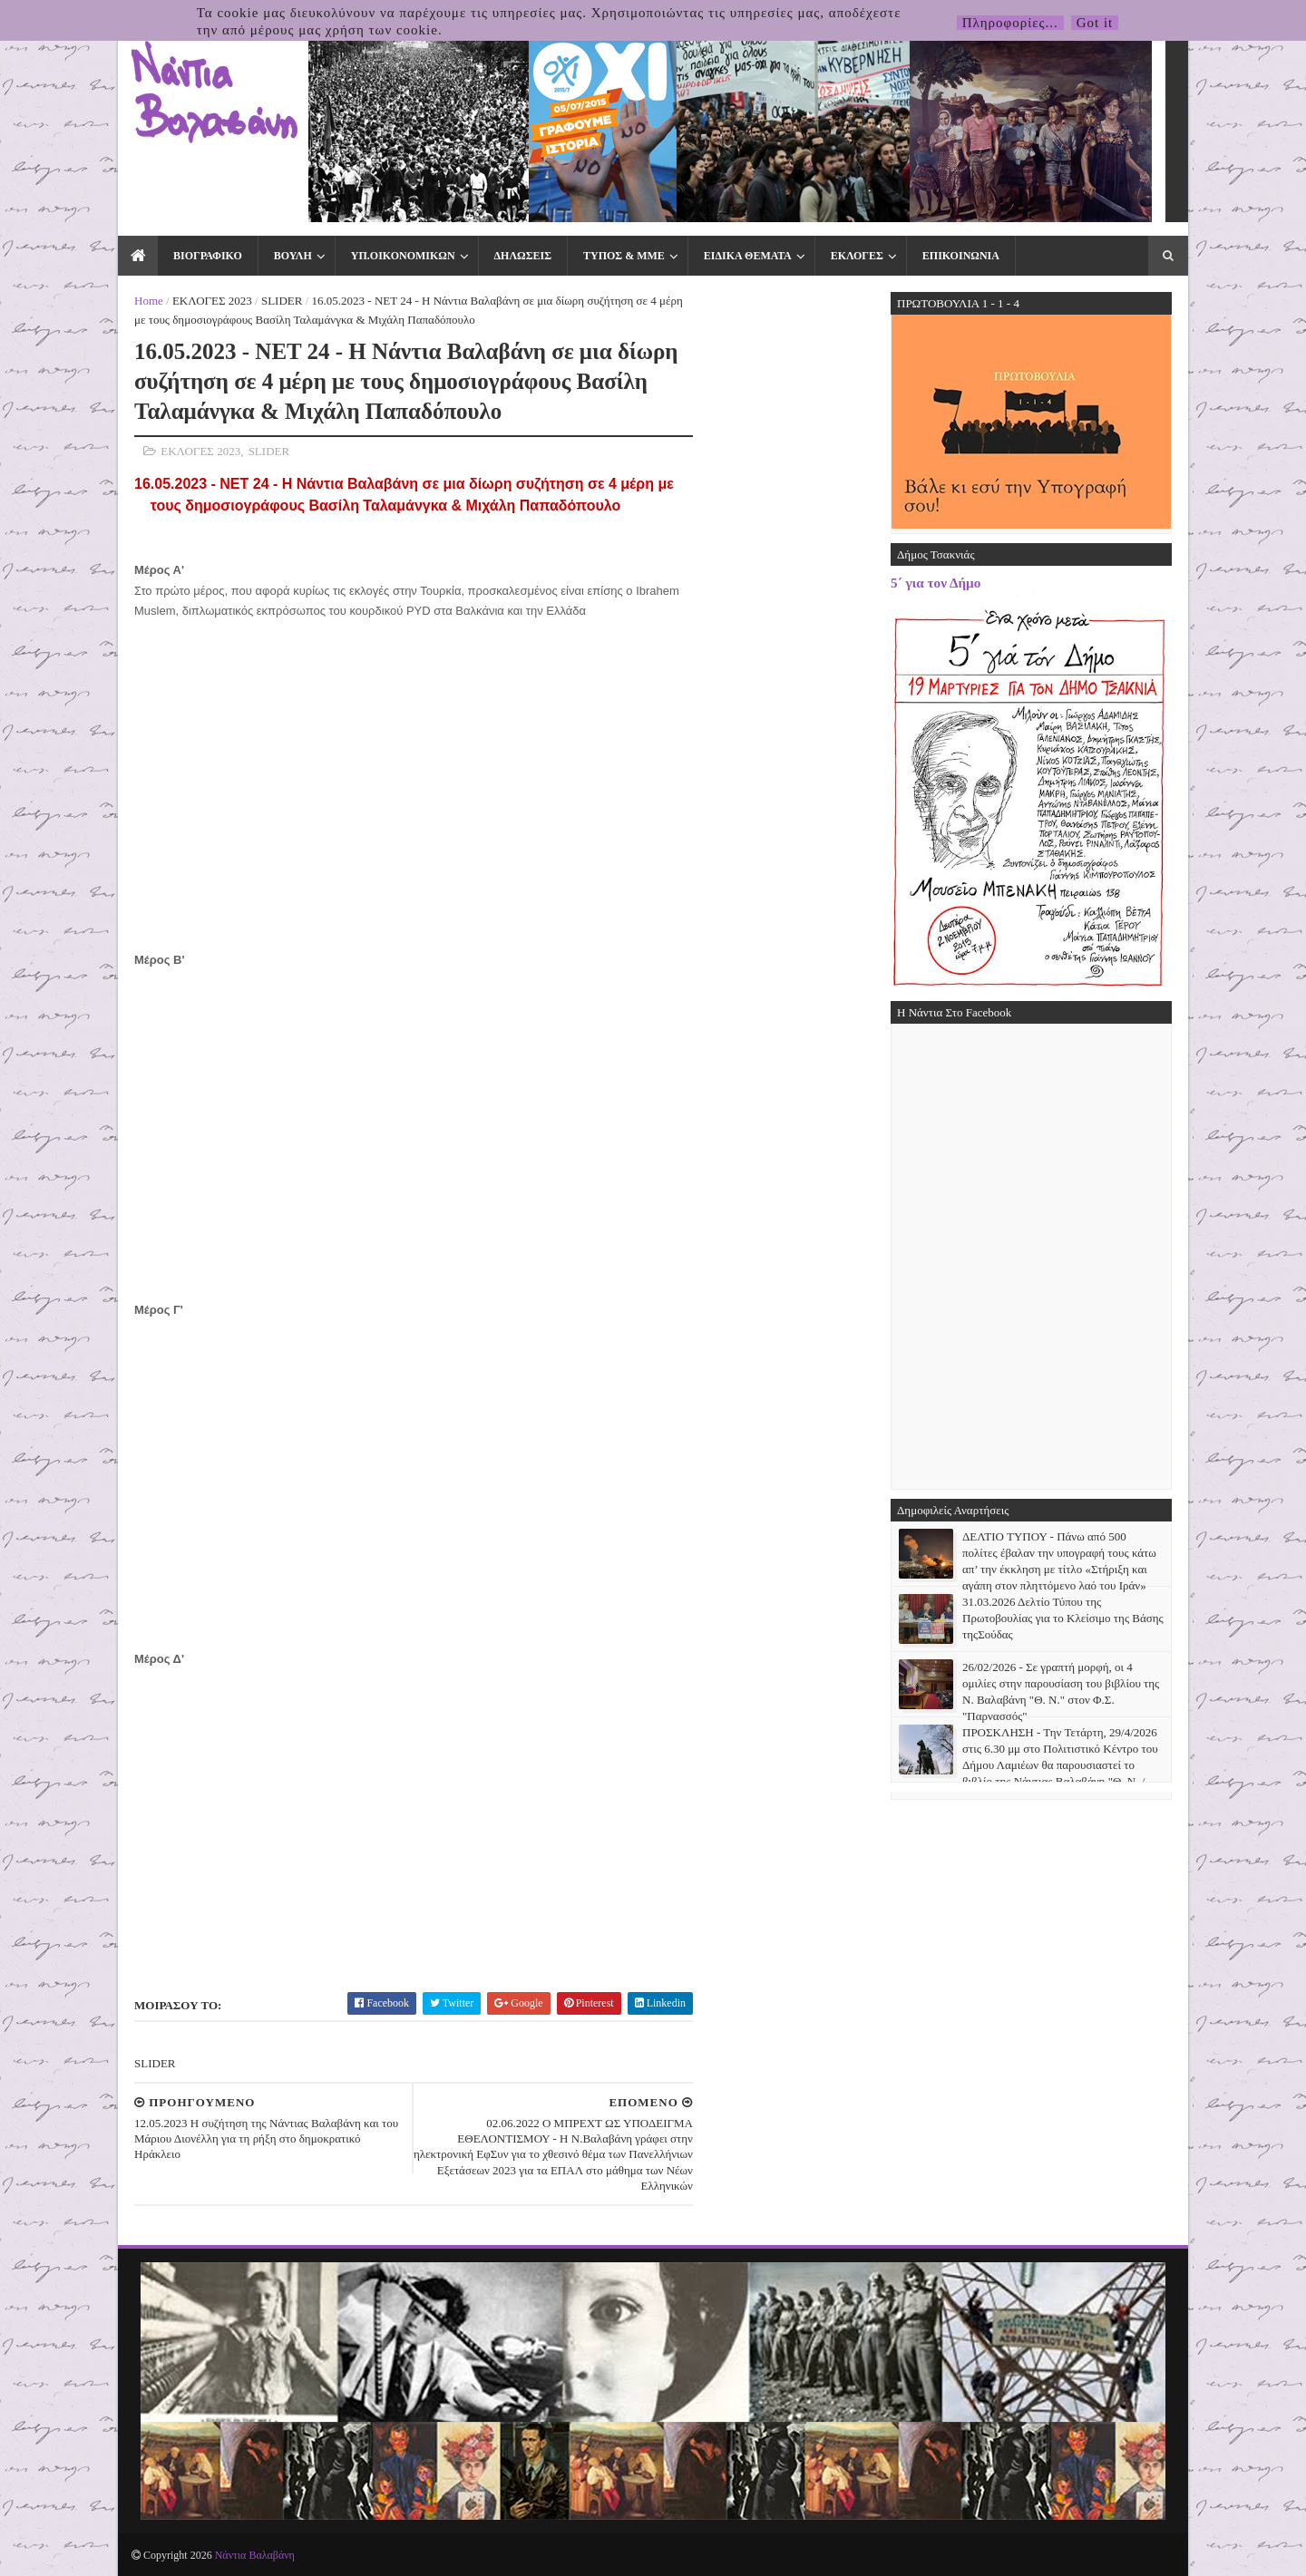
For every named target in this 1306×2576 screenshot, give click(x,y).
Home (148, 300)
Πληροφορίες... (1010, 22)
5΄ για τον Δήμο (935, 582)
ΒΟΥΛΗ (293, 255)
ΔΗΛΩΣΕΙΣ (522, 255)
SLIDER (282, 300)
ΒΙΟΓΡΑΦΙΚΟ (207, 255)
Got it (1095, 22)
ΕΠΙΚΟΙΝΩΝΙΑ (960, 255)
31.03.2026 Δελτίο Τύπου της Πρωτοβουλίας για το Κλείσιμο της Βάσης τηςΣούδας (1063, 1618)
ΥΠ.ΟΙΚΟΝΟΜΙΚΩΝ (403, 255)
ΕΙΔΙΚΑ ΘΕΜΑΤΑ (748, 255)
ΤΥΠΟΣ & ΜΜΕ (624, 255)
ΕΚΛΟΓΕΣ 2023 (212, 300)
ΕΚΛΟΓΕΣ (857, 255)
